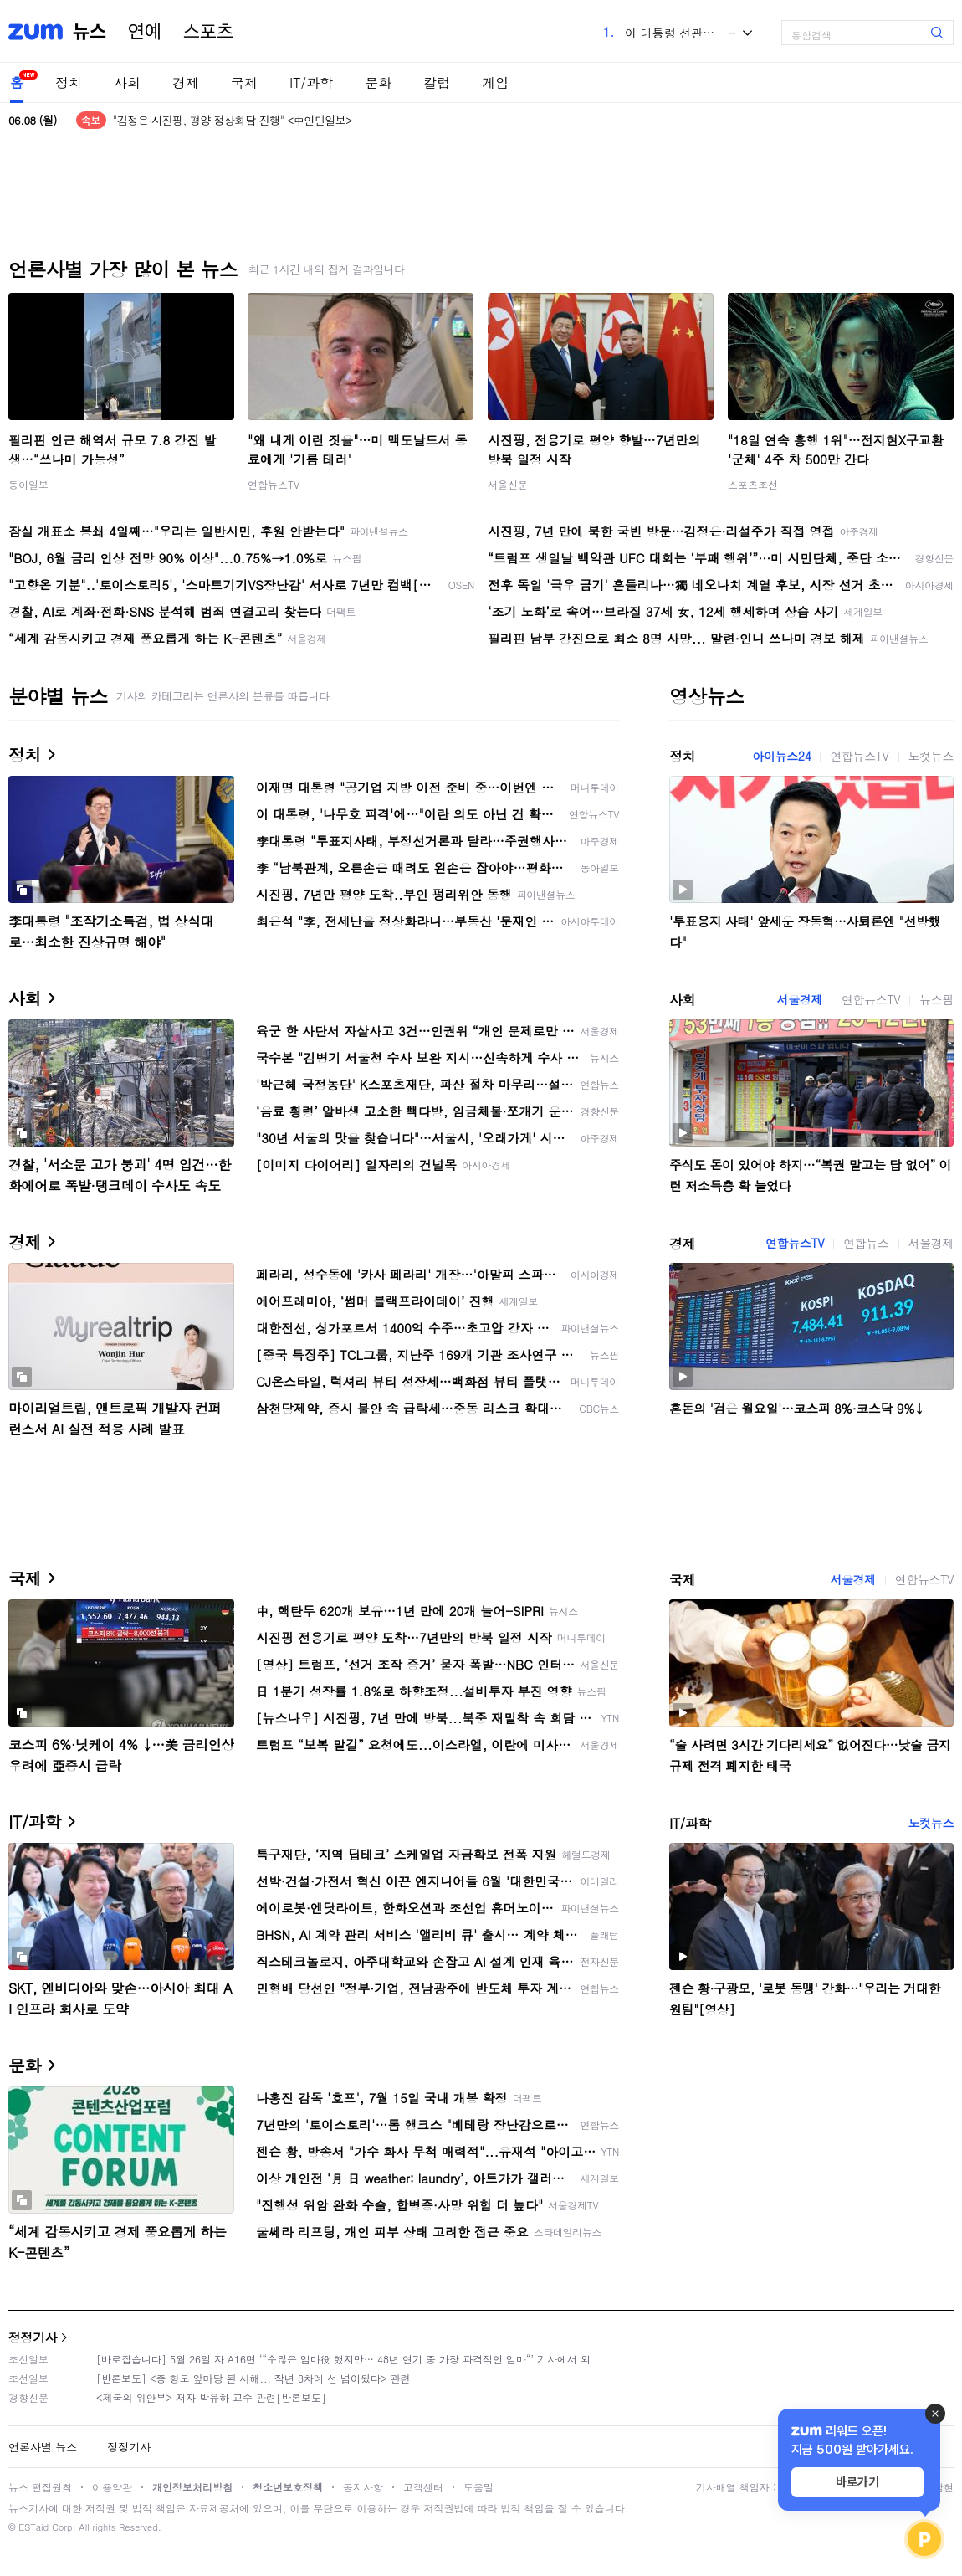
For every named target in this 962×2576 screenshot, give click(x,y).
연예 (144, 32)
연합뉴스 (865, 1242)
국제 (244, 82)
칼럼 (436, 82)
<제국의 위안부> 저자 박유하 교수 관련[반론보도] (211, 2397)
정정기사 (32, 2337)
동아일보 (28, 484)
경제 (185, 82)
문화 (378, 82)
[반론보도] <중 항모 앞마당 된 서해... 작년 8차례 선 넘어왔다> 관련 (253, 2378)
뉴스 (89, 32)
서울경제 (799, 999)
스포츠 (208, 32)
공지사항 (363, 2487)
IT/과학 (311, 82)
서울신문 (508, 484)
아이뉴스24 (781, 755)
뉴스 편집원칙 (40, 2487)
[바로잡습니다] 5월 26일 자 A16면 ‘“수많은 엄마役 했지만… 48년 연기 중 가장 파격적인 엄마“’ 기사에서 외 (343, 2359)
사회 (127, 82)
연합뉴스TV (273, 484)
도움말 (478, 2487)
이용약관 (112, 2487)
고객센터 (423, 2487)
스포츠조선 (753, 484)
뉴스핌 (936, 999)
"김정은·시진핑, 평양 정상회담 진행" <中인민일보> (232, 120)
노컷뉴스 (931, 755)
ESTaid (33, 2527)
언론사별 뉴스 (42, 2447)
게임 (495, 82)
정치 (68, 82)
